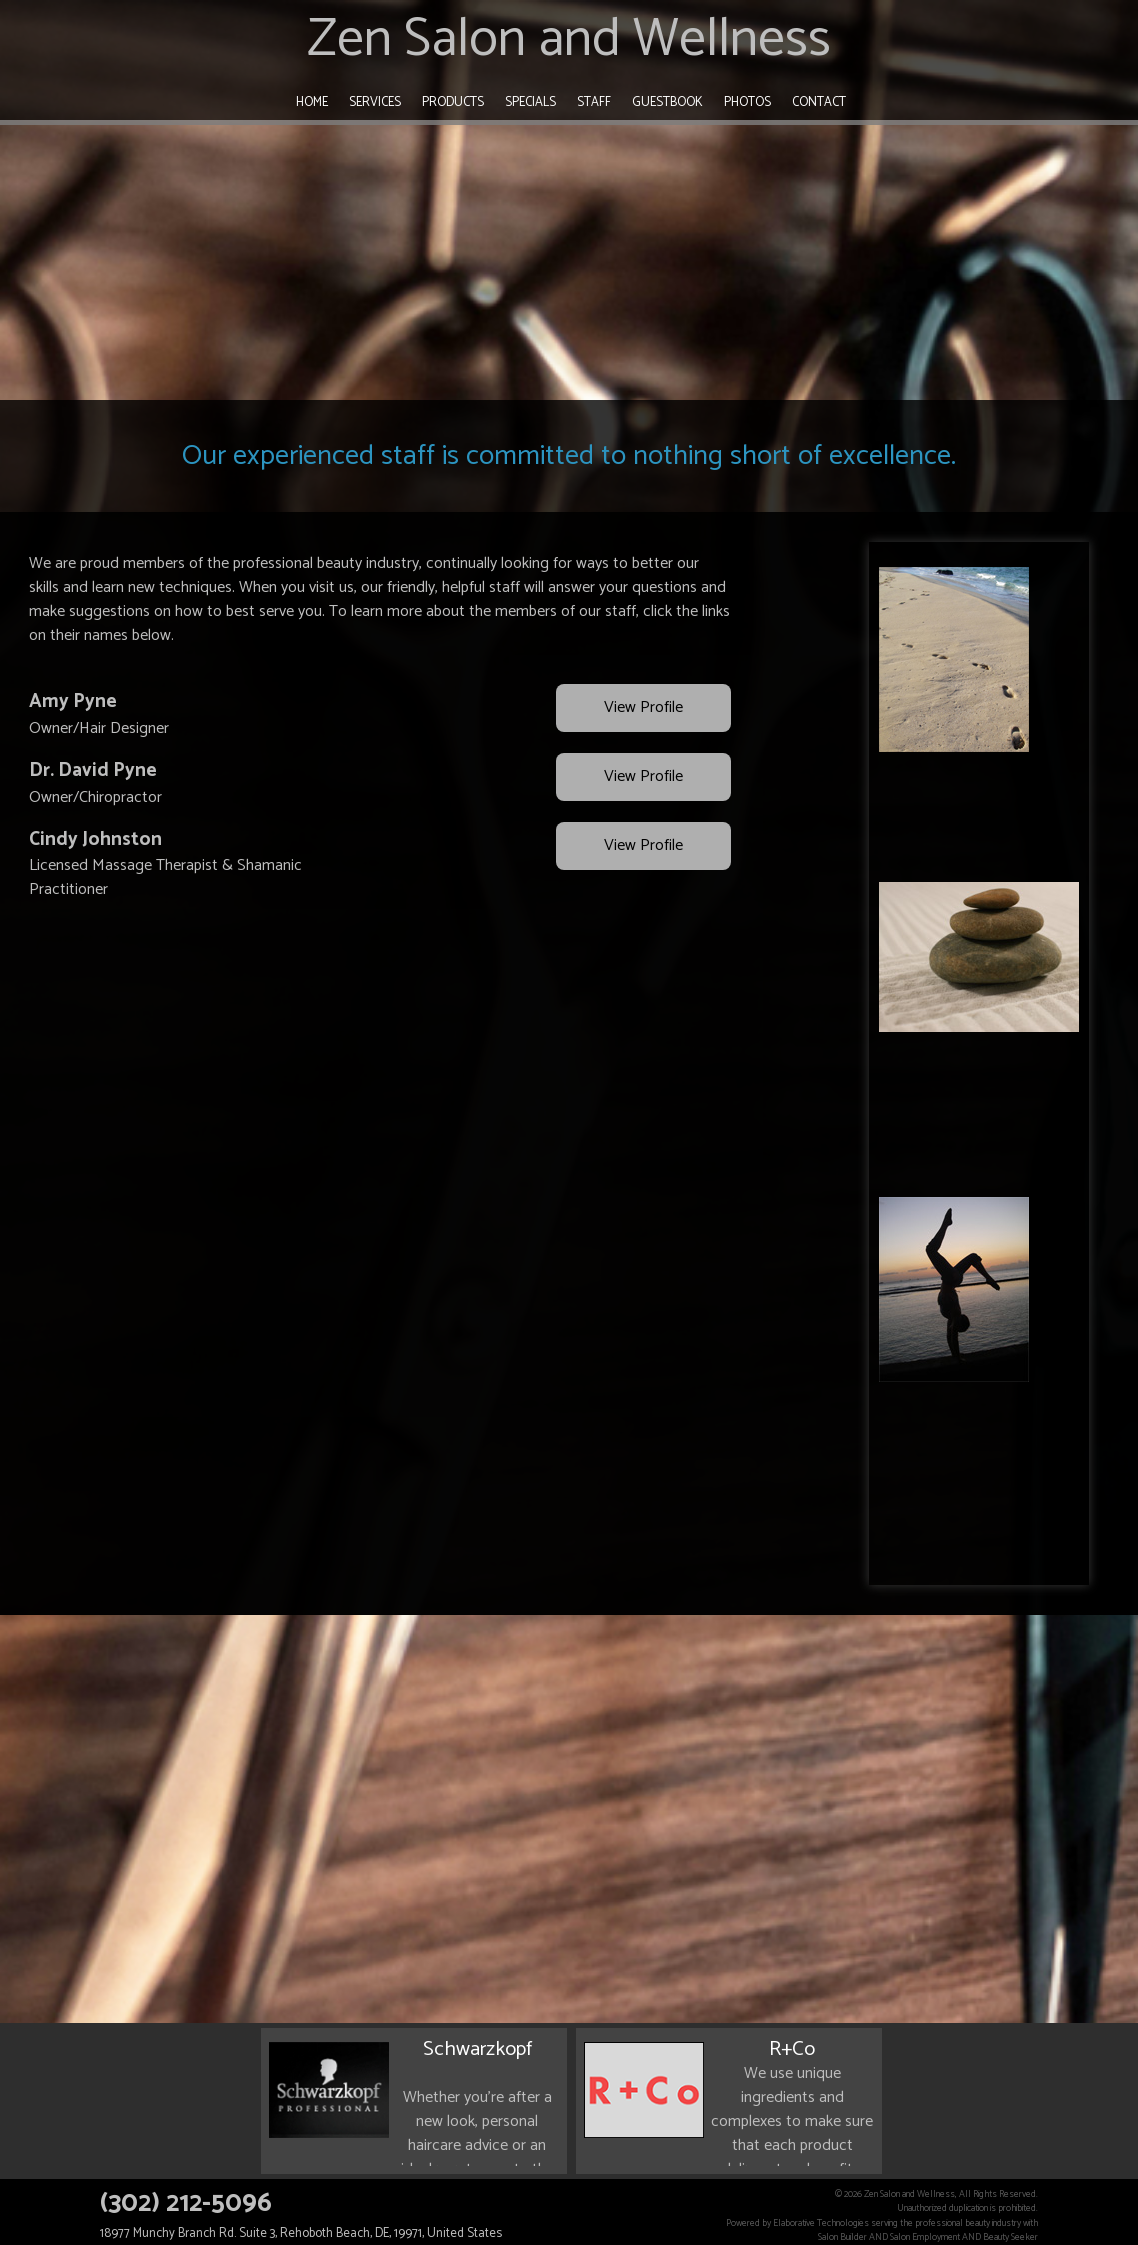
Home (312, 102)
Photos (747, 102)
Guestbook (667, 102)
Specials (530, 102)
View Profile (643, 708)
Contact (819, 102)
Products (453, 102)
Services (375, 102)
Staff (594, 102)
